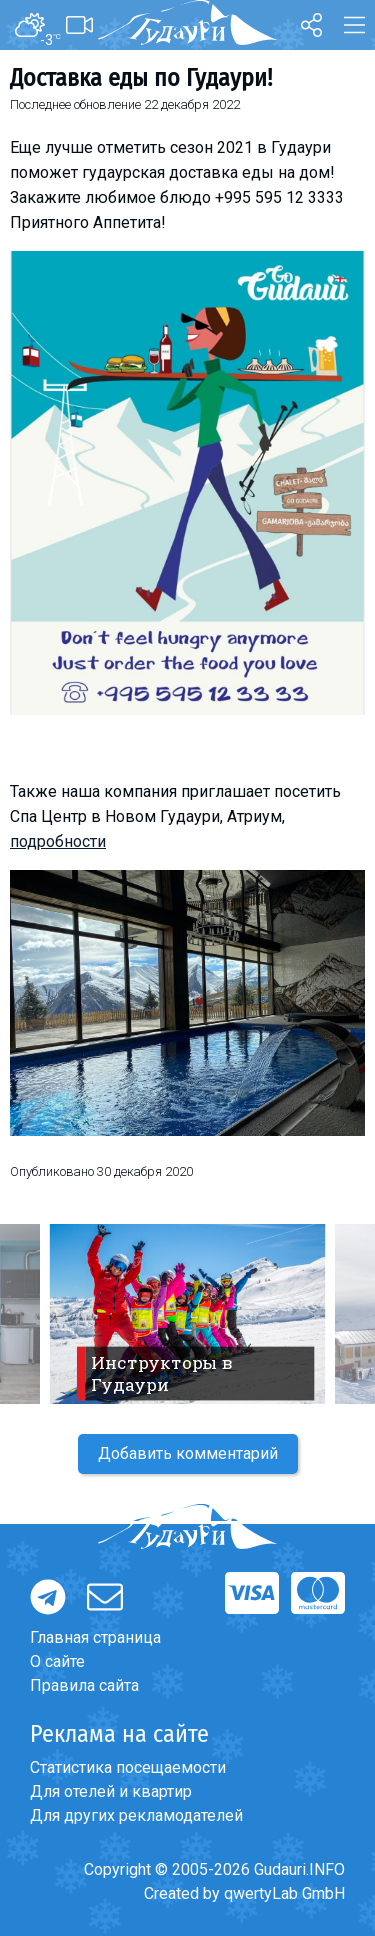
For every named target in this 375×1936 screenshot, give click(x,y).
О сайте (57, 1661)
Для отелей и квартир (111, 1791)
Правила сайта (84, 1685)
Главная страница (95, 1637)
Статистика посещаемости (128, 1767)
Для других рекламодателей (136, 1815)
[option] (187, 1314)
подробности (58, 841)
